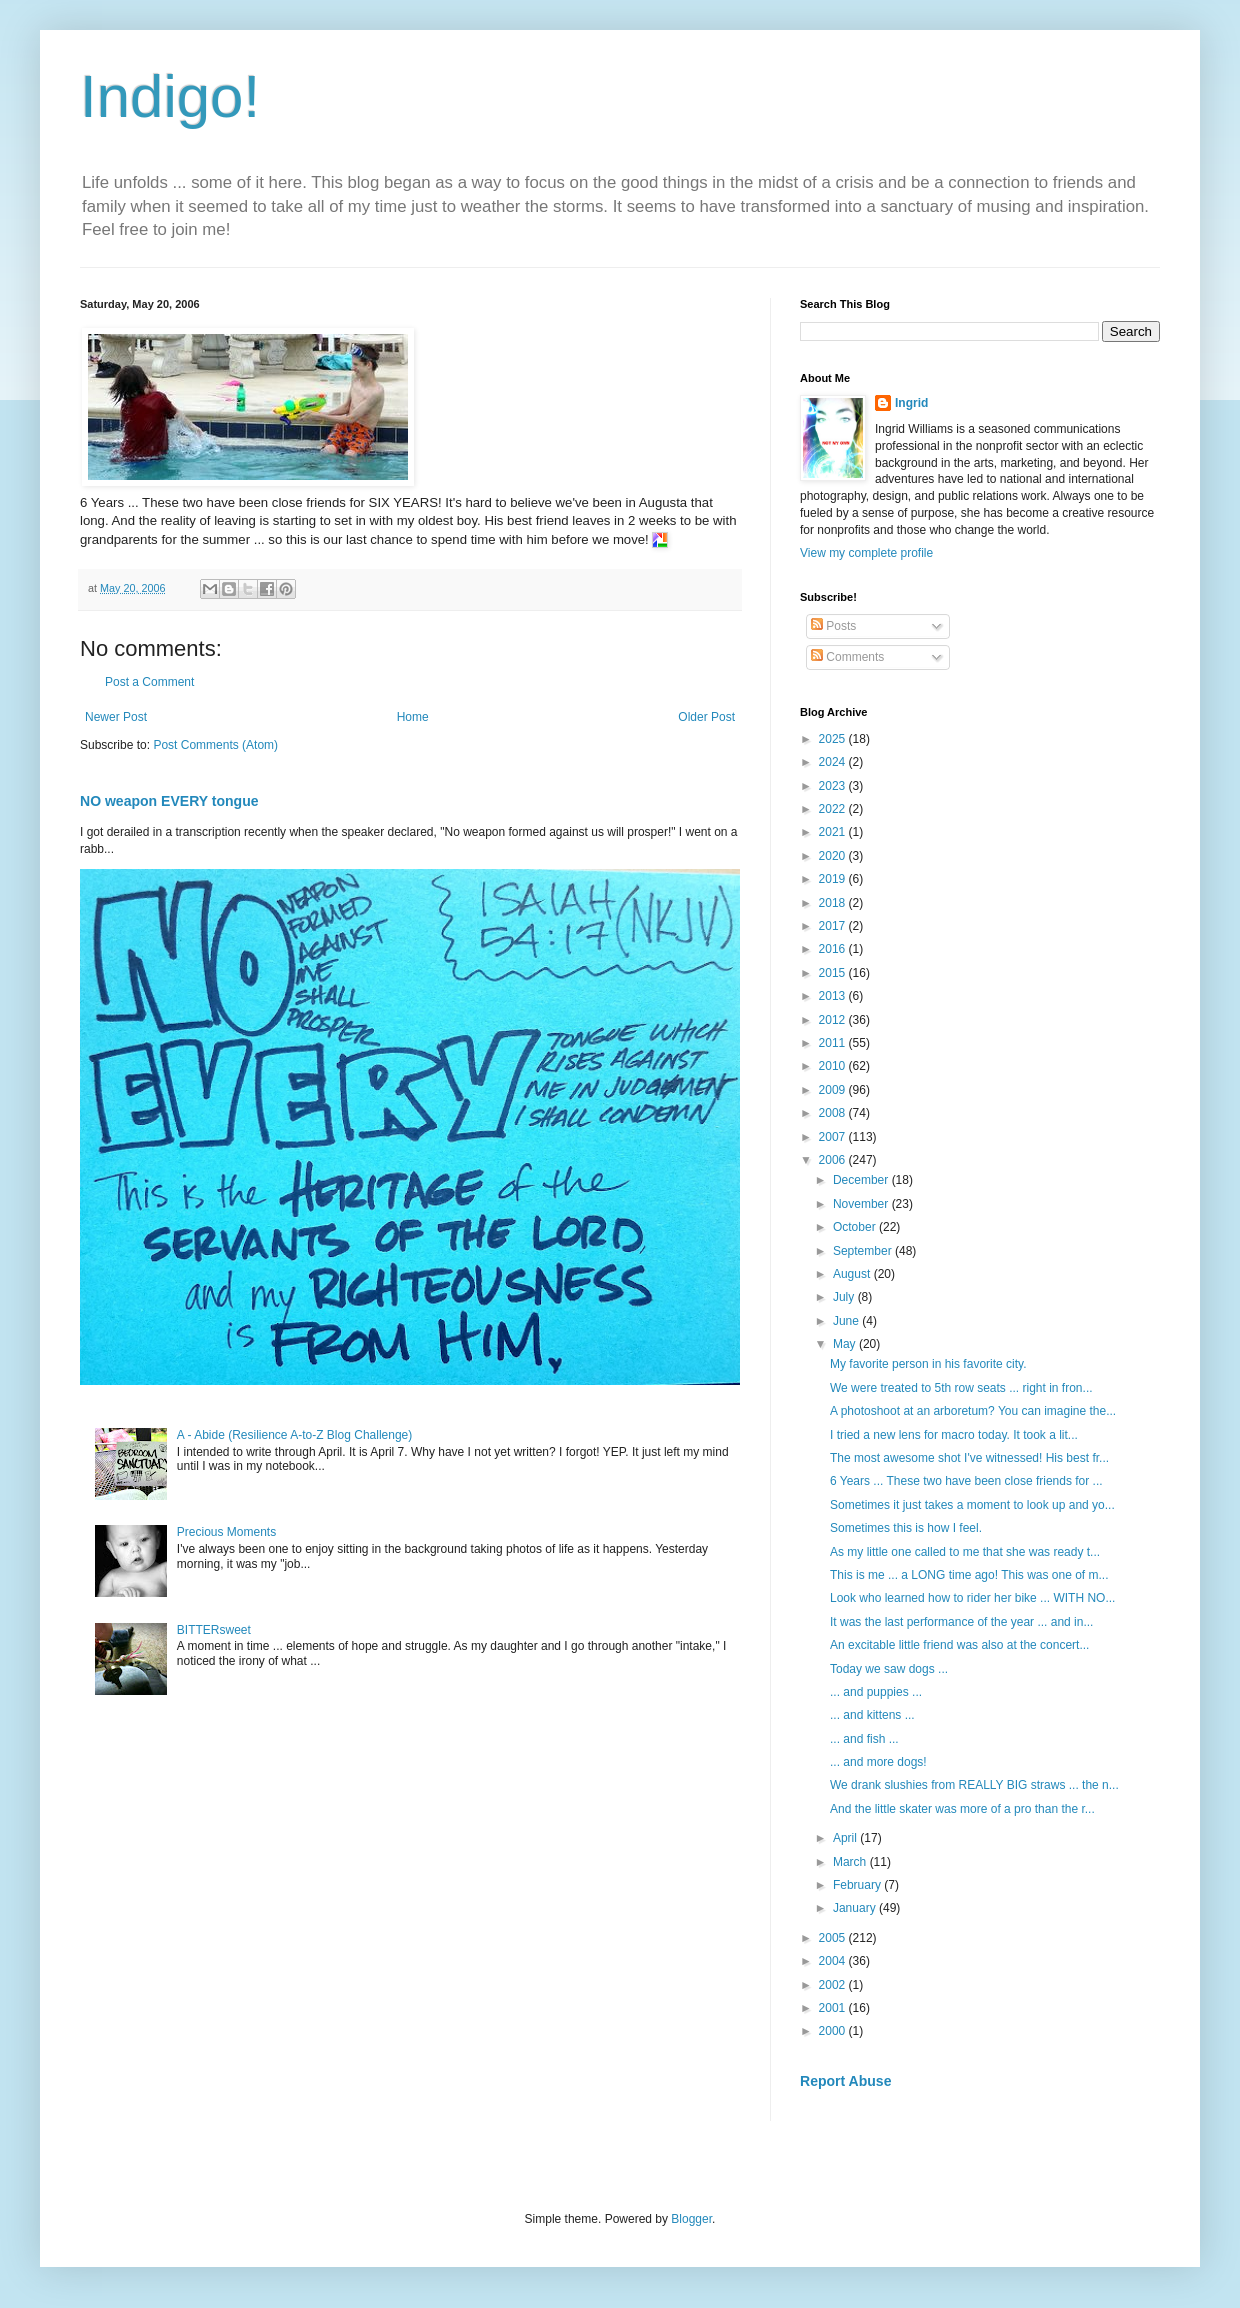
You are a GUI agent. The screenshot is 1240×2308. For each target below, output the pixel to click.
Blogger (691, 2219)
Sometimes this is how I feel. (907, 1528)
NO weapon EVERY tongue (169, 801)
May (846, 1344)
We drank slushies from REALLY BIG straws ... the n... (974, 1785)
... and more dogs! (878, 1762)
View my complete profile (866, 553)
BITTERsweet (214, 1630)
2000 (834, 2031)
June (847, 1321)
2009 (834, 1090)
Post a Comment (149, 682)
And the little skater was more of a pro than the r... (962, 1809)
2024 (834, 762)
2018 (834, 903)
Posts (833, 626)
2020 (834, 856)
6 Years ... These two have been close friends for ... (966, 1481)
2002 (834, 1985)
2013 (834, 996)
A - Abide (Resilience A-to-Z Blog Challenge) (294, 1435)
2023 (834, 786)
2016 (834, 949)
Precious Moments (226, 1532)
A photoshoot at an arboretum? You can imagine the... (973, 1411)
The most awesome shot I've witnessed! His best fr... (969, 1458)
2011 (834, 1043)
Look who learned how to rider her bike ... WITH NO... (972, 1598)
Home (413, 717)
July (845, 1297)
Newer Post (116, 717)
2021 (834, 832)
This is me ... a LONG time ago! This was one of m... (969, 1575)
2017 (834, 926)
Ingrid (911, 403)
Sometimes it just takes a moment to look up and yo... (972, 1505)
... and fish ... (864, 1739)
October (856, 1227)
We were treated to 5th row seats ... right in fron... (961, 1388)
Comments (847, 657)
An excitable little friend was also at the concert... (959, 1645)
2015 (834, 973)
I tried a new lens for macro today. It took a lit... (954, 1435)
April (846, 1838)
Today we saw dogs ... (889, 1669)
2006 (834, 1160)
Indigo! (170, 96)
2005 (834, 1938)
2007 (834, 1137)
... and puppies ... (876, 1692)
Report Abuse (845, 2081)
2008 (834, 1113)
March (851, 1862)
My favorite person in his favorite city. (928, 1364)
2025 (834, 739)
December (862, 1180)
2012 (834, 1020)
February (858, 1885)
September (864, 1251)
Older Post (706, 717)
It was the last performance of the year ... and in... (961, 1622)
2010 (834, 1066)
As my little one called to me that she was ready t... (965, 1552)
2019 (834, 879)
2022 (834, 809)
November (862, 1204)
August (853, 1274)
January (856, 1908)
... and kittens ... (872, 1715)
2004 (834, 1961)
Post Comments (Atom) (215, 745)
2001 (834, 2008)
